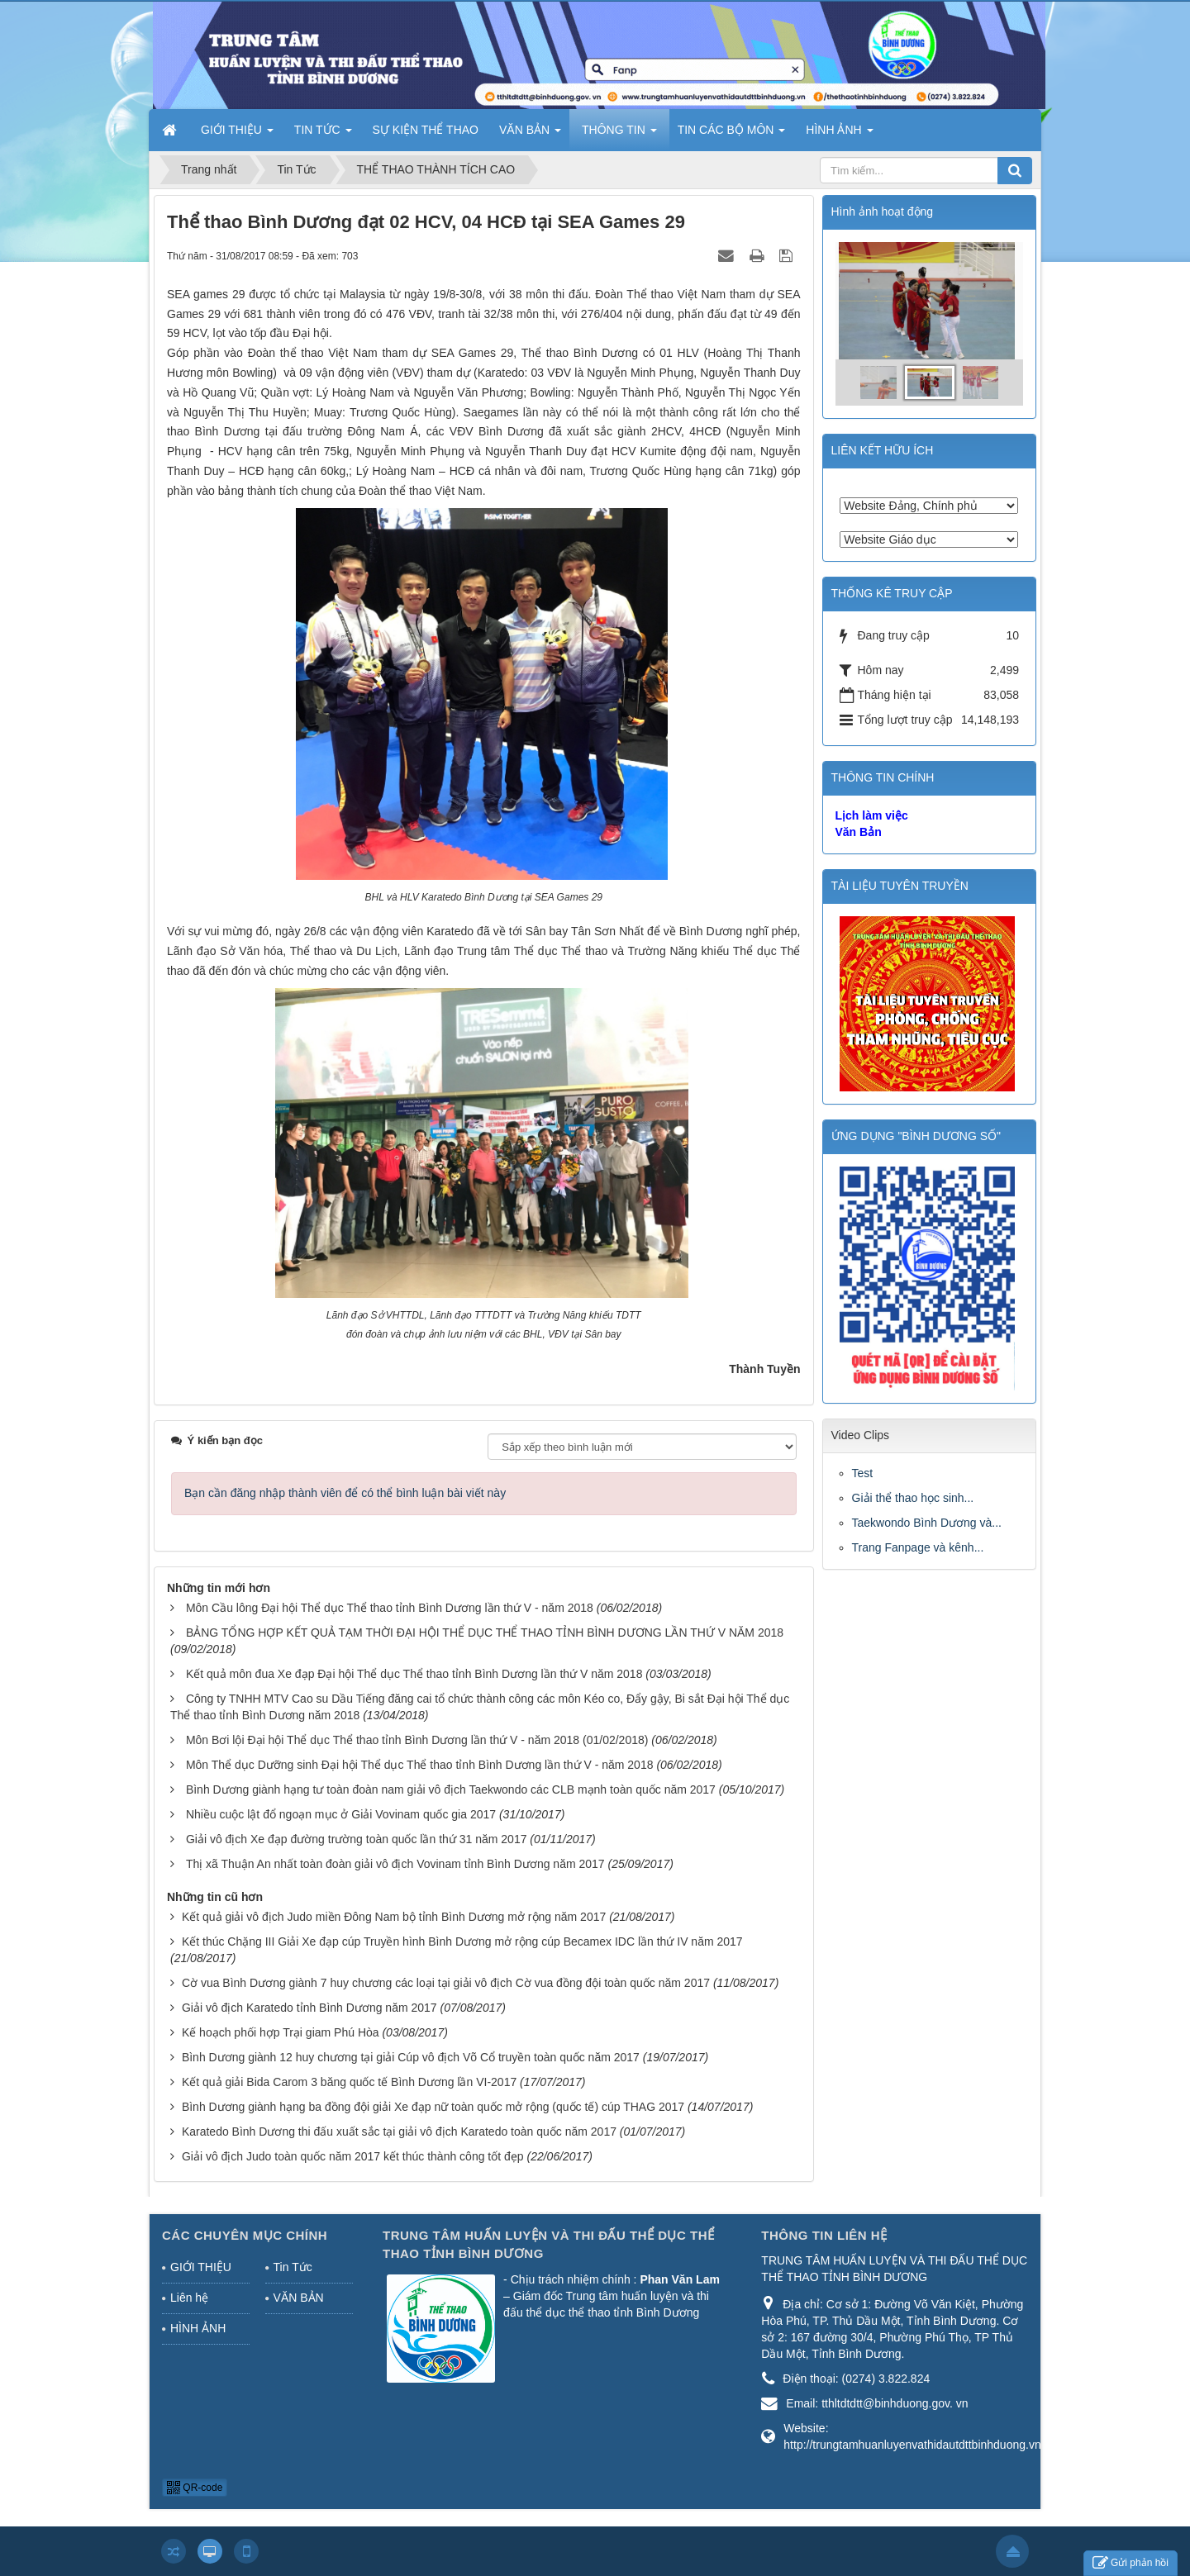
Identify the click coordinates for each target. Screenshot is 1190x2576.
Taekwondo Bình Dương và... (927, 1522)
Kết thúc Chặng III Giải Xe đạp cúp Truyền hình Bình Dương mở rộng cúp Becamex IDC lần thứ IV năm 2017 (462, 1941)
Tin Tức (293, 2267)
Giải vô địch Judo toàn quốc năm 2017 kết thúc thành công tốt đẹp (353, 2156)
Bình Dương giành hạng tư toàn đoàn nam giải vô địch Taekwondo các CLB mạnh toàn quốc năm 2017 (451, 1789)
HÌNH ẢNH (198, 2328)
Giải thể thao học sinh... (913, 1497)
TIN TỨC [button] (323, 134)
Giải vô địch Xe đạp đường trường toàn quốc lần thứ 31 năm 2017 (356, 1839)
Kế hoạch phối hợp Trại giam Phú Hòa (280, 2032)
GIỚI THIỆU (200, 2267)
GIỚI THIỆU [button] (237, 134)
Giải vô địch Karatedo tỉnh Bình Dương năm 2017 (309, 2007)
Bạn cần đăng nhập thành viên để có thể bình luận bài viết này (345, 1492)
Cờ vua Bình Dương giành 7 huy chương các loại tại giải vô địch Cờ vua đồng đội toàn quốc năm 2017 (446, 1982)
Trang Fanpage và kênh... (918, 1547)
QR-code (194, 2487)
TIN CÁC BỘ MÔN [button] (732, 134)
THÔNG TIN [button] (619, 134)
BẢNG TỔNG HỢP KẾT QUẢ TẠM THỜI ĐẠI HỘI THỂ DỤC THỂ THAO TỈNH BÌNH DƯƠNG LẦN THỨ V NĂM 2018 (484, 1632)
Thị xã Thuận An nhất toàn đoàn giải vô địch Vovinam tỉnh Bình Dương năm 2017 (395, 1863)
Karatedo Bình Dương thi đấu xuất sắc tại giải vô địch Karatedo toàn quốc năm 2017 (399, 2131)
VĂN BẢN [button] (530, 134)
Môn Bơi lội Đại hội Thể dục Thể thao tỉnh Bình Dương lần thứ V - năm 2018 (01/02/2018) (417, 1740)
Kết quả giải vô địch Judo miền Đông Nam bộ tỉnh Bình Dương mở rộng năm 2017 (394, 1916)
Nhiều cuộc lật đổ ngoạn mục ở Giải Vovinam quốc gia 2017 (341, 1814)
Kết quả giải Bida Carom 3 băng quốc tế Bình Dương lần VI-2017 (349, 2082)
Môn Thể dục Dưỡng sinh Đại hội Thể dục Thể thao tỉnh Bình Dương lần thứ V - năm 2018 (420, 1764)
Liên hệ (189, 2297)
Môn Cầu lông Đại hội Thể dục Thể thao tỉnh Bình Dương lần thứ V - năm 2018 (389, 1607)
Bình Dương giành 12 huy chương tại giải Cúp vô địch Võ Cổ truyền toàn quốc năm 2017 (411, 2057)
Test (862, 1473)
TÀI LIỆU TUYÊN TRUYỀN (900, 885)
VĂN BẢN (299, 2297)
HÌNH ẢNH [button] (839, 134)
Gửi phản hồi (1130, 2563)
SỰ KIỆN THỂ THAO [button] (425, 129)
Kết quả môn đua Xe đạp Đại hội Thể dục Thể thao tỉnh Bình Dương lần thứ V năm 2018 (414, 1673)
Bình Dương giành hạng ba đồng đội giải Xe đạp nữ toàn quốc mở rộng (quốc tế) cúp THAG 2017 (433, 2106)
